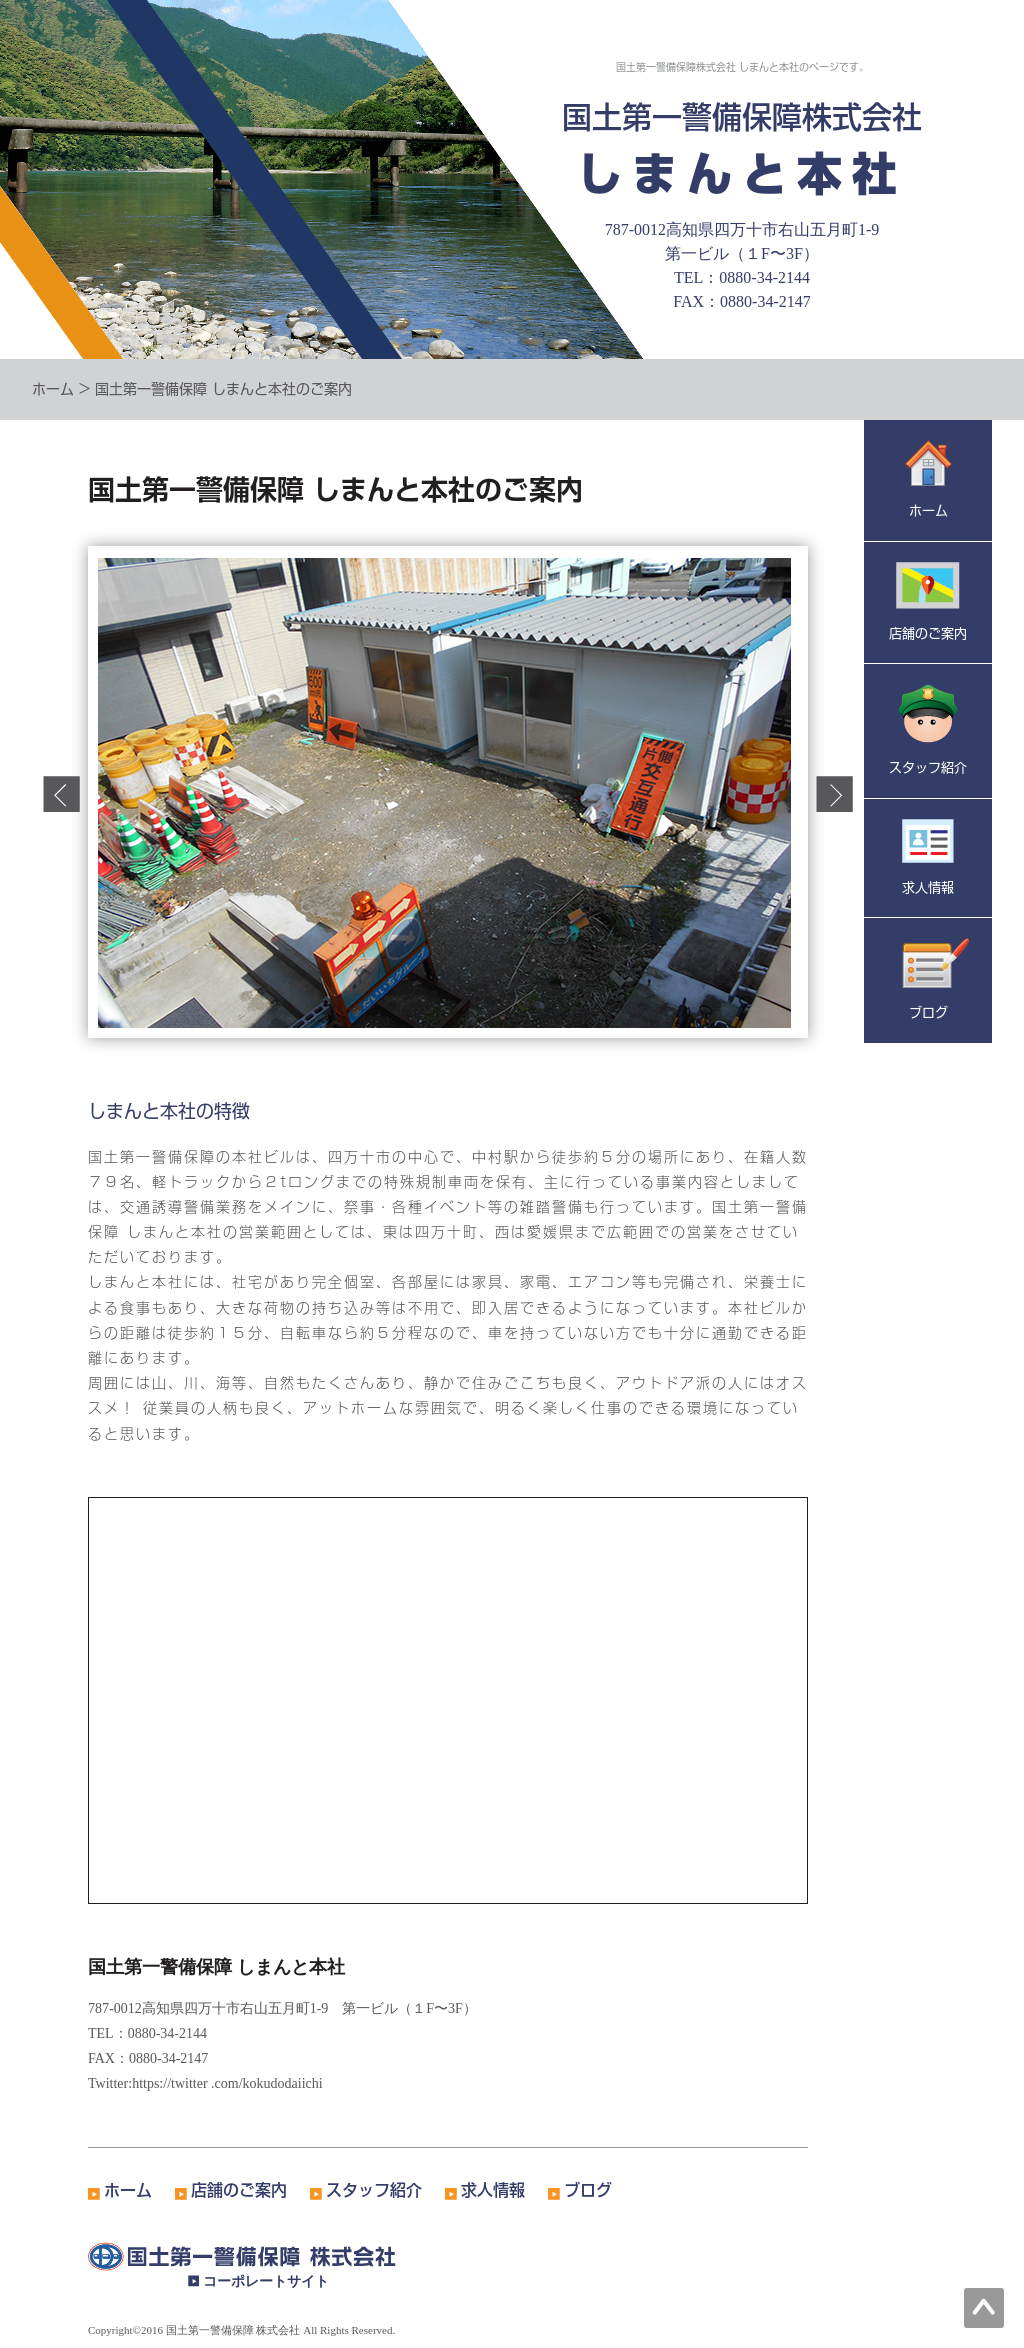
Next (834, 794)
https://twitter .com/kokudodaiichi (227, 2083)
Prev (61, 794)
